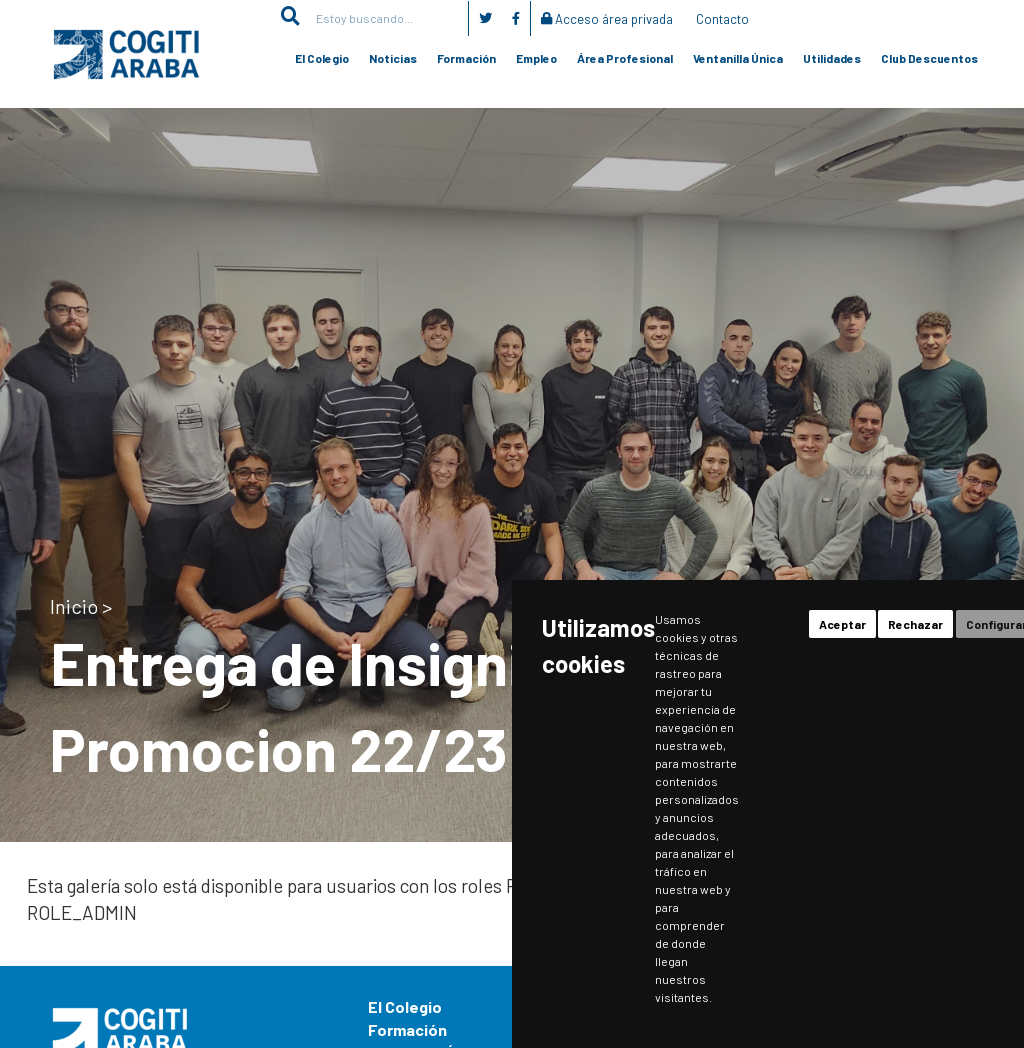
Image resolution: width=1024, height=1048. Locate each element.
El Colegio (322, 58)
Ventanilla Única (738, 58)
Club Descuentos (929, 58)
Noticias (393, 58)
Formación (466, 58)
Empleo (536, 58)
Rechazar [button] (915, 624)
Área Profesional (625, 58)
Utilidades (832, 58)
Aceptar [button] (842, 624)
